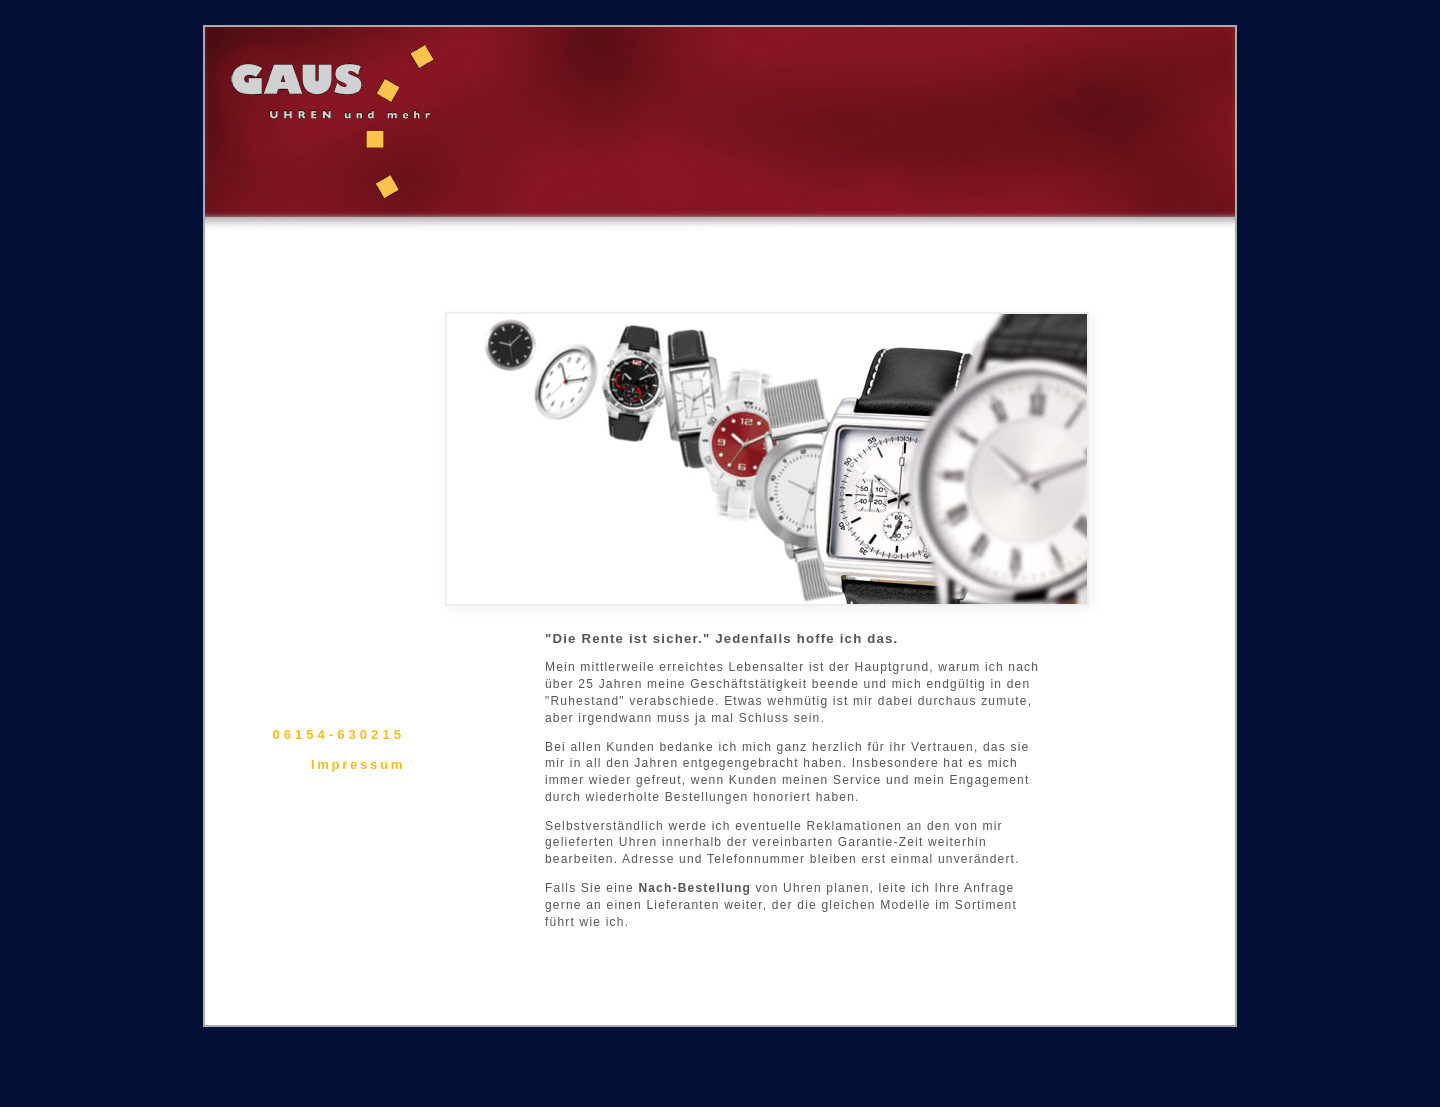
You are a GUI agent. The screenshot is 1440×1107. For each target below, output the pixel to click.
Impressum (358, 764)
